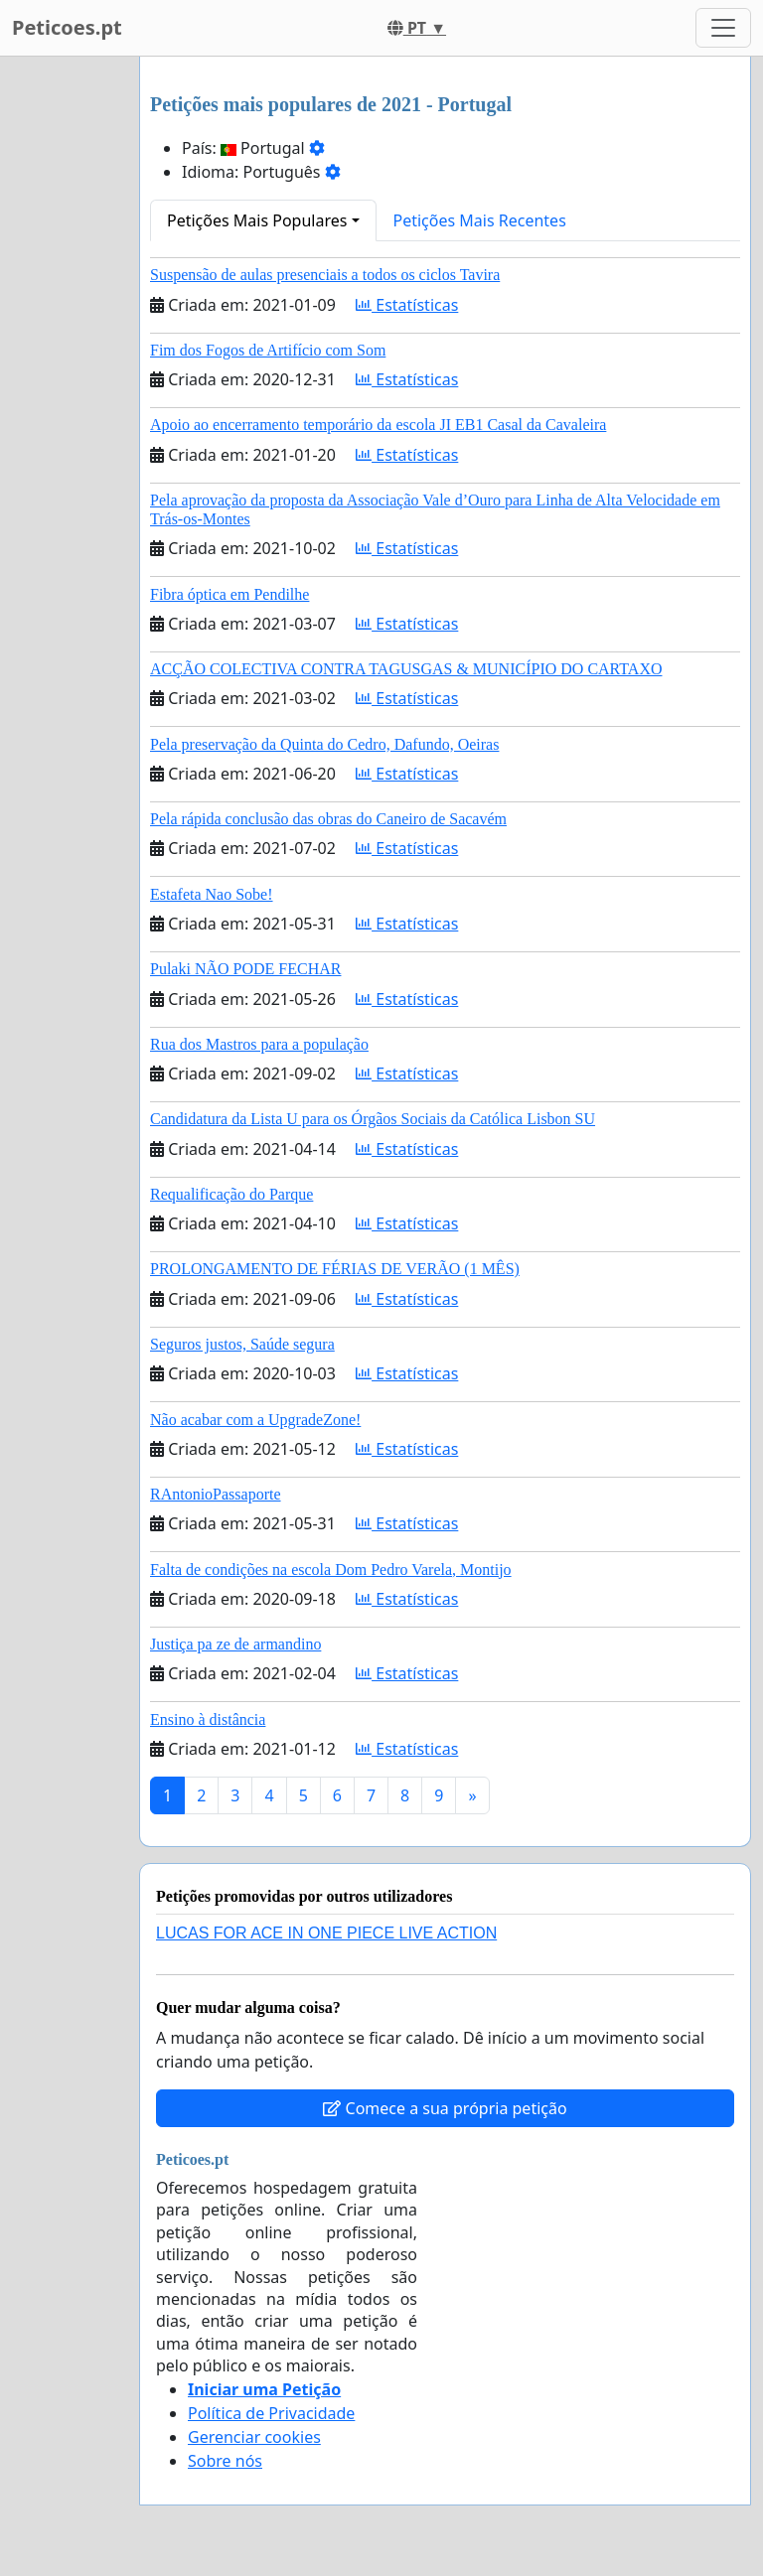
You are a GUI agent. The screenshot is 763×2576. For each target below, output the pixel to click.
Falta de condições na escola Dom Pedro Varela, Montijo (331, 1569)
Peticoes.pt (67, 27)
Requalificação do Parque (231, 1194)
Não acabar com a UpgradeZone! (255, 1419)
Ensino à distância (207, 1719)
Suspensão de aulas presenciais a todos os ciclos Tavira (325, 274)
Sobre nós (225, 2461)
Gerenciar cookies (254, 2437)
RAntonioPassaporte (215, 1494)
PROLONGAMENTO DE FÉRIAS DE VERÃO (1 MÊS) (335, 1268)
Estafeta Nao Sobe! (211, 894)
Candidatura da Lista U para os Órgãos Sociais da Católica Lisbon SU (372, 1118)
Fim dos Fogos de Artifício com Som (267, 350)
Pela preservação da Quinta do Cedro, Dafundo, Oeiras (324, 744)
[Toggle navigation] (723, 28)
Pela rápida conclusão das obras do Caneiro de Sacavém (328, 818)
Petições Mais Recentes (479, 220)
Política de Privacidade (271, 2413)
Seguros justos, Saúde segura (242, 1344)
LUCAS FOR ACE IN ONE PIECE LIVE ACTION (326, 1933)
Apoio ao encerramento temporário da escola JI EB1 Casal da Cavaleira (378, 424)
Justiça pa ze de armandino (235, 1644)
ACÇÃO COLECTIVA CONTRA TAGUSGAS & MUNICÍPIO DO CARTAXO (406, 668)
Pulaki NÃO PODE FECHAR (245, 968)
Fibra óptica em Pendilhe (229, 594)
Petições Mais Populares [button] (257, 220)
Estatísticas (407, 305)
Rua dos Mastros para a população (259, 1044)
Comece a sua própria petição (444, 2108)
